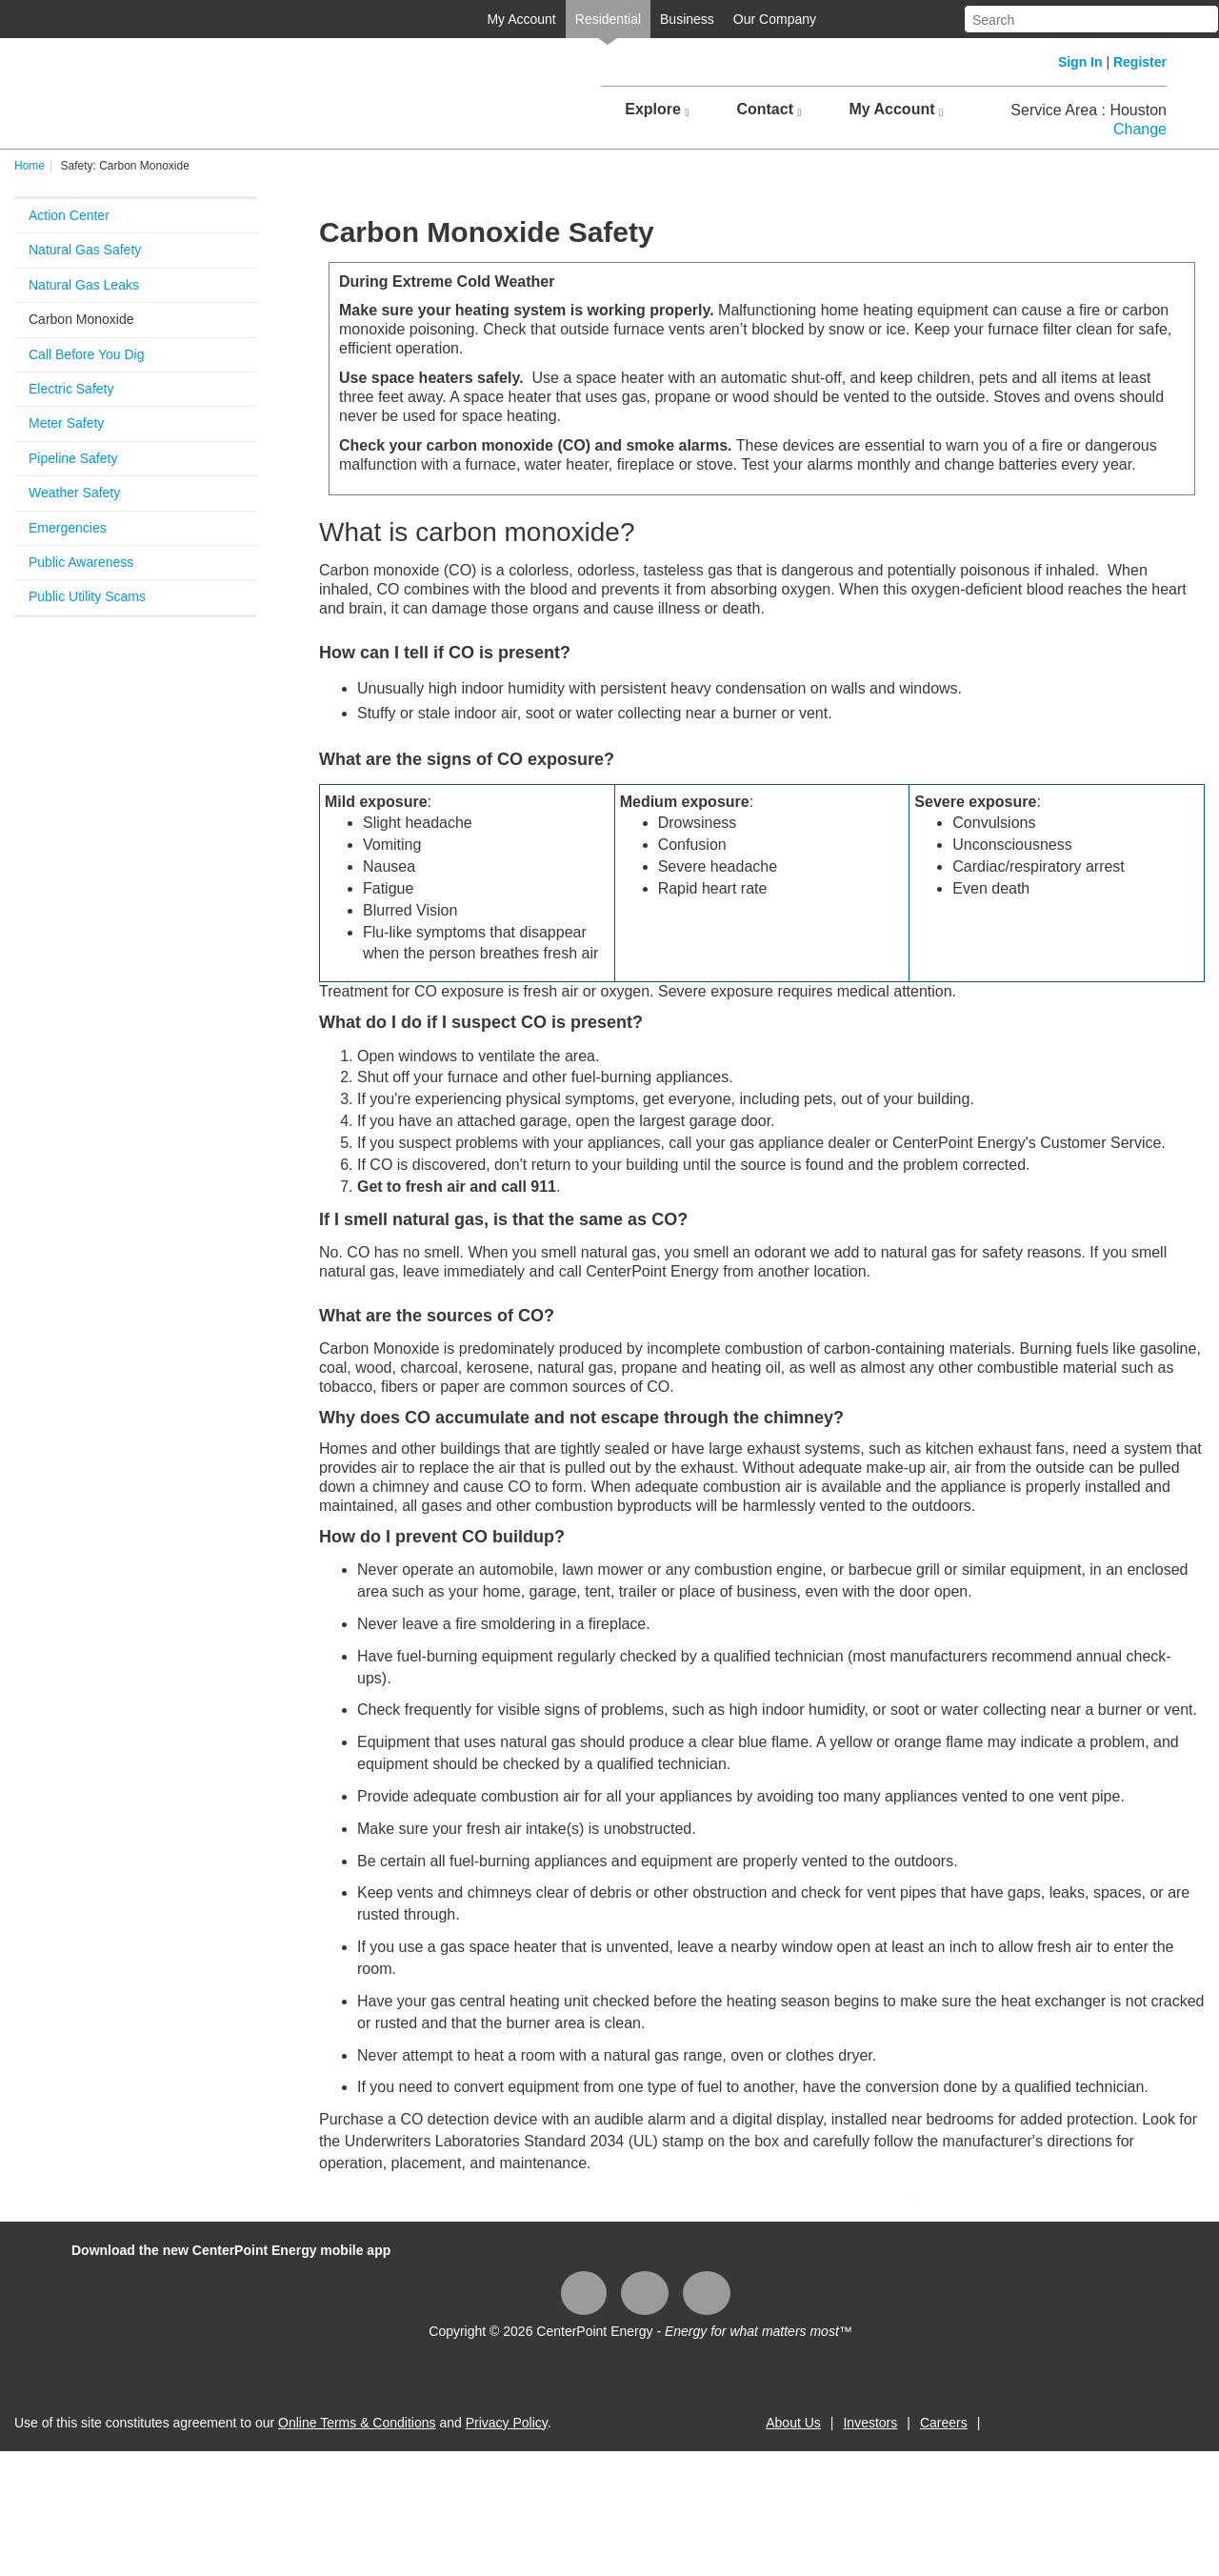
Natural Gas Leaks (84, 284)
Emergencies (68, 527)
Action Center (69, 215)
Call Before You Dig (86, 354)
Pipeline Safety (73, 458)
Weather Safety (74, 492)
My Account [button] (896, 109)
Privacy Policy (507, 2422)
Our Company (774, 19)
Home (29, 165)
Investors (870, 2422)
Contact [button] (768, 109)
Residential (608, 19)
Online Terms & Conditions (356, 2422)
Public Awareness (81, 562)
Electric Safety (71, 388)
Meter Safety (66, 423)
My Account (521, 19)
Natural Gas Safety (85, 249)
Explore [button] (657, 109)
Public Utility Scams (87, 596)
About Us (793, 2422)
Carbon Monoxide (81, 319)
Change (1140, 129)
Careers (944, 2422)
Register (1140, 62)
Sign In (1080, 62)
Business (687, 19)
